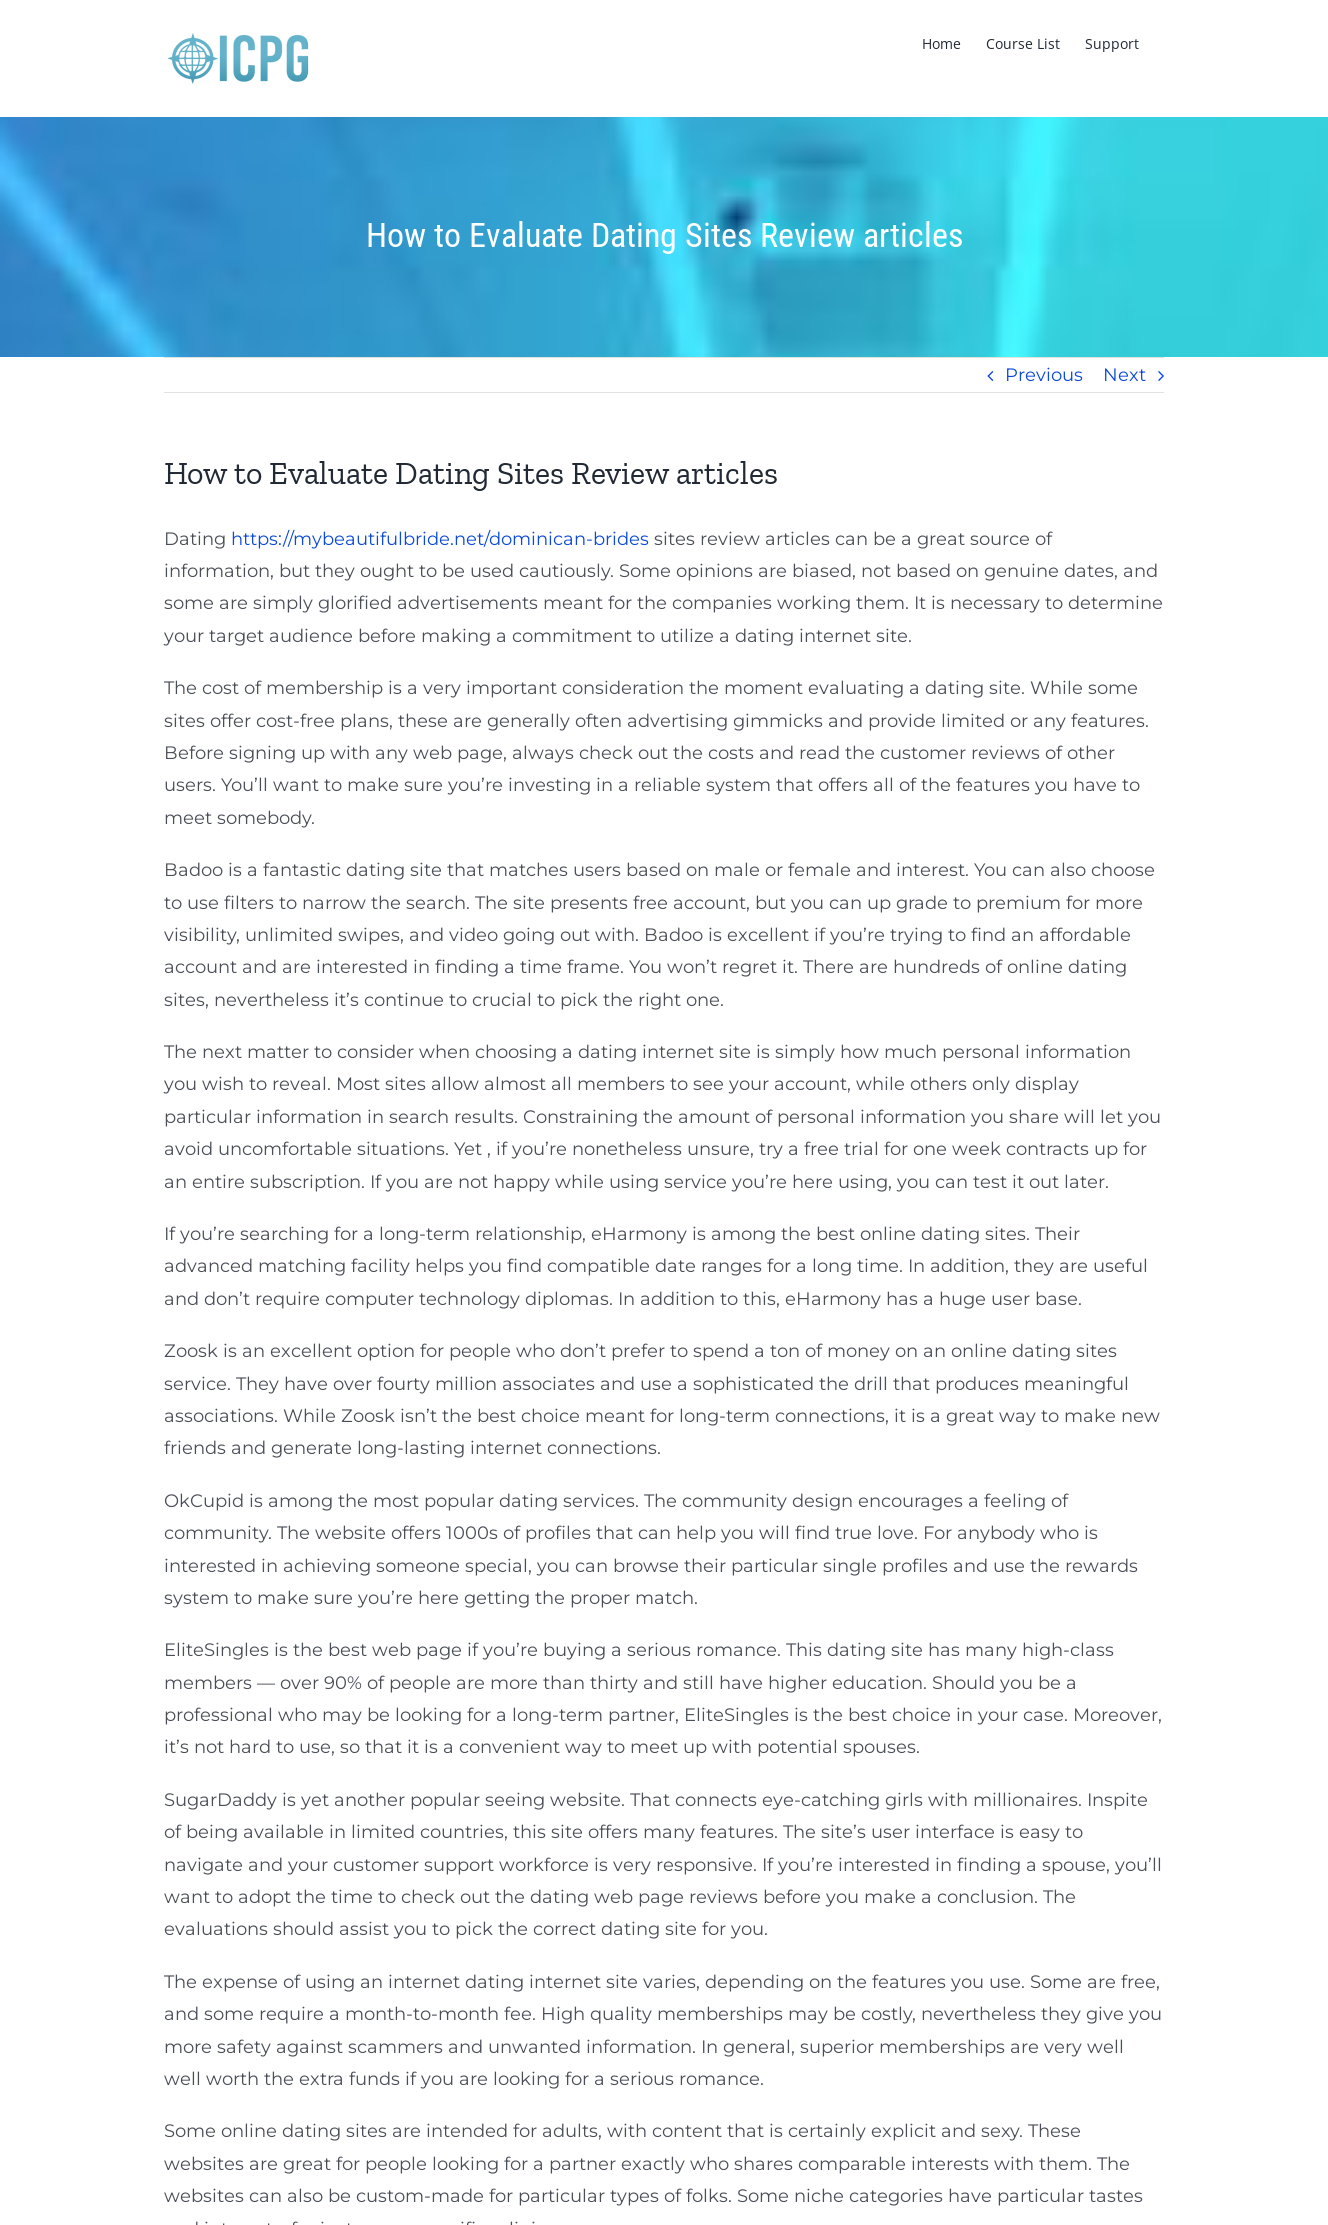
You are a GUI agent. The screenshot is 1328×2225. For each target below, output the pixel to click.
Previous (1044, 375)
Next (1124, 375)
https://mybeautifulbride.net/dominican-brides (440, 539)
